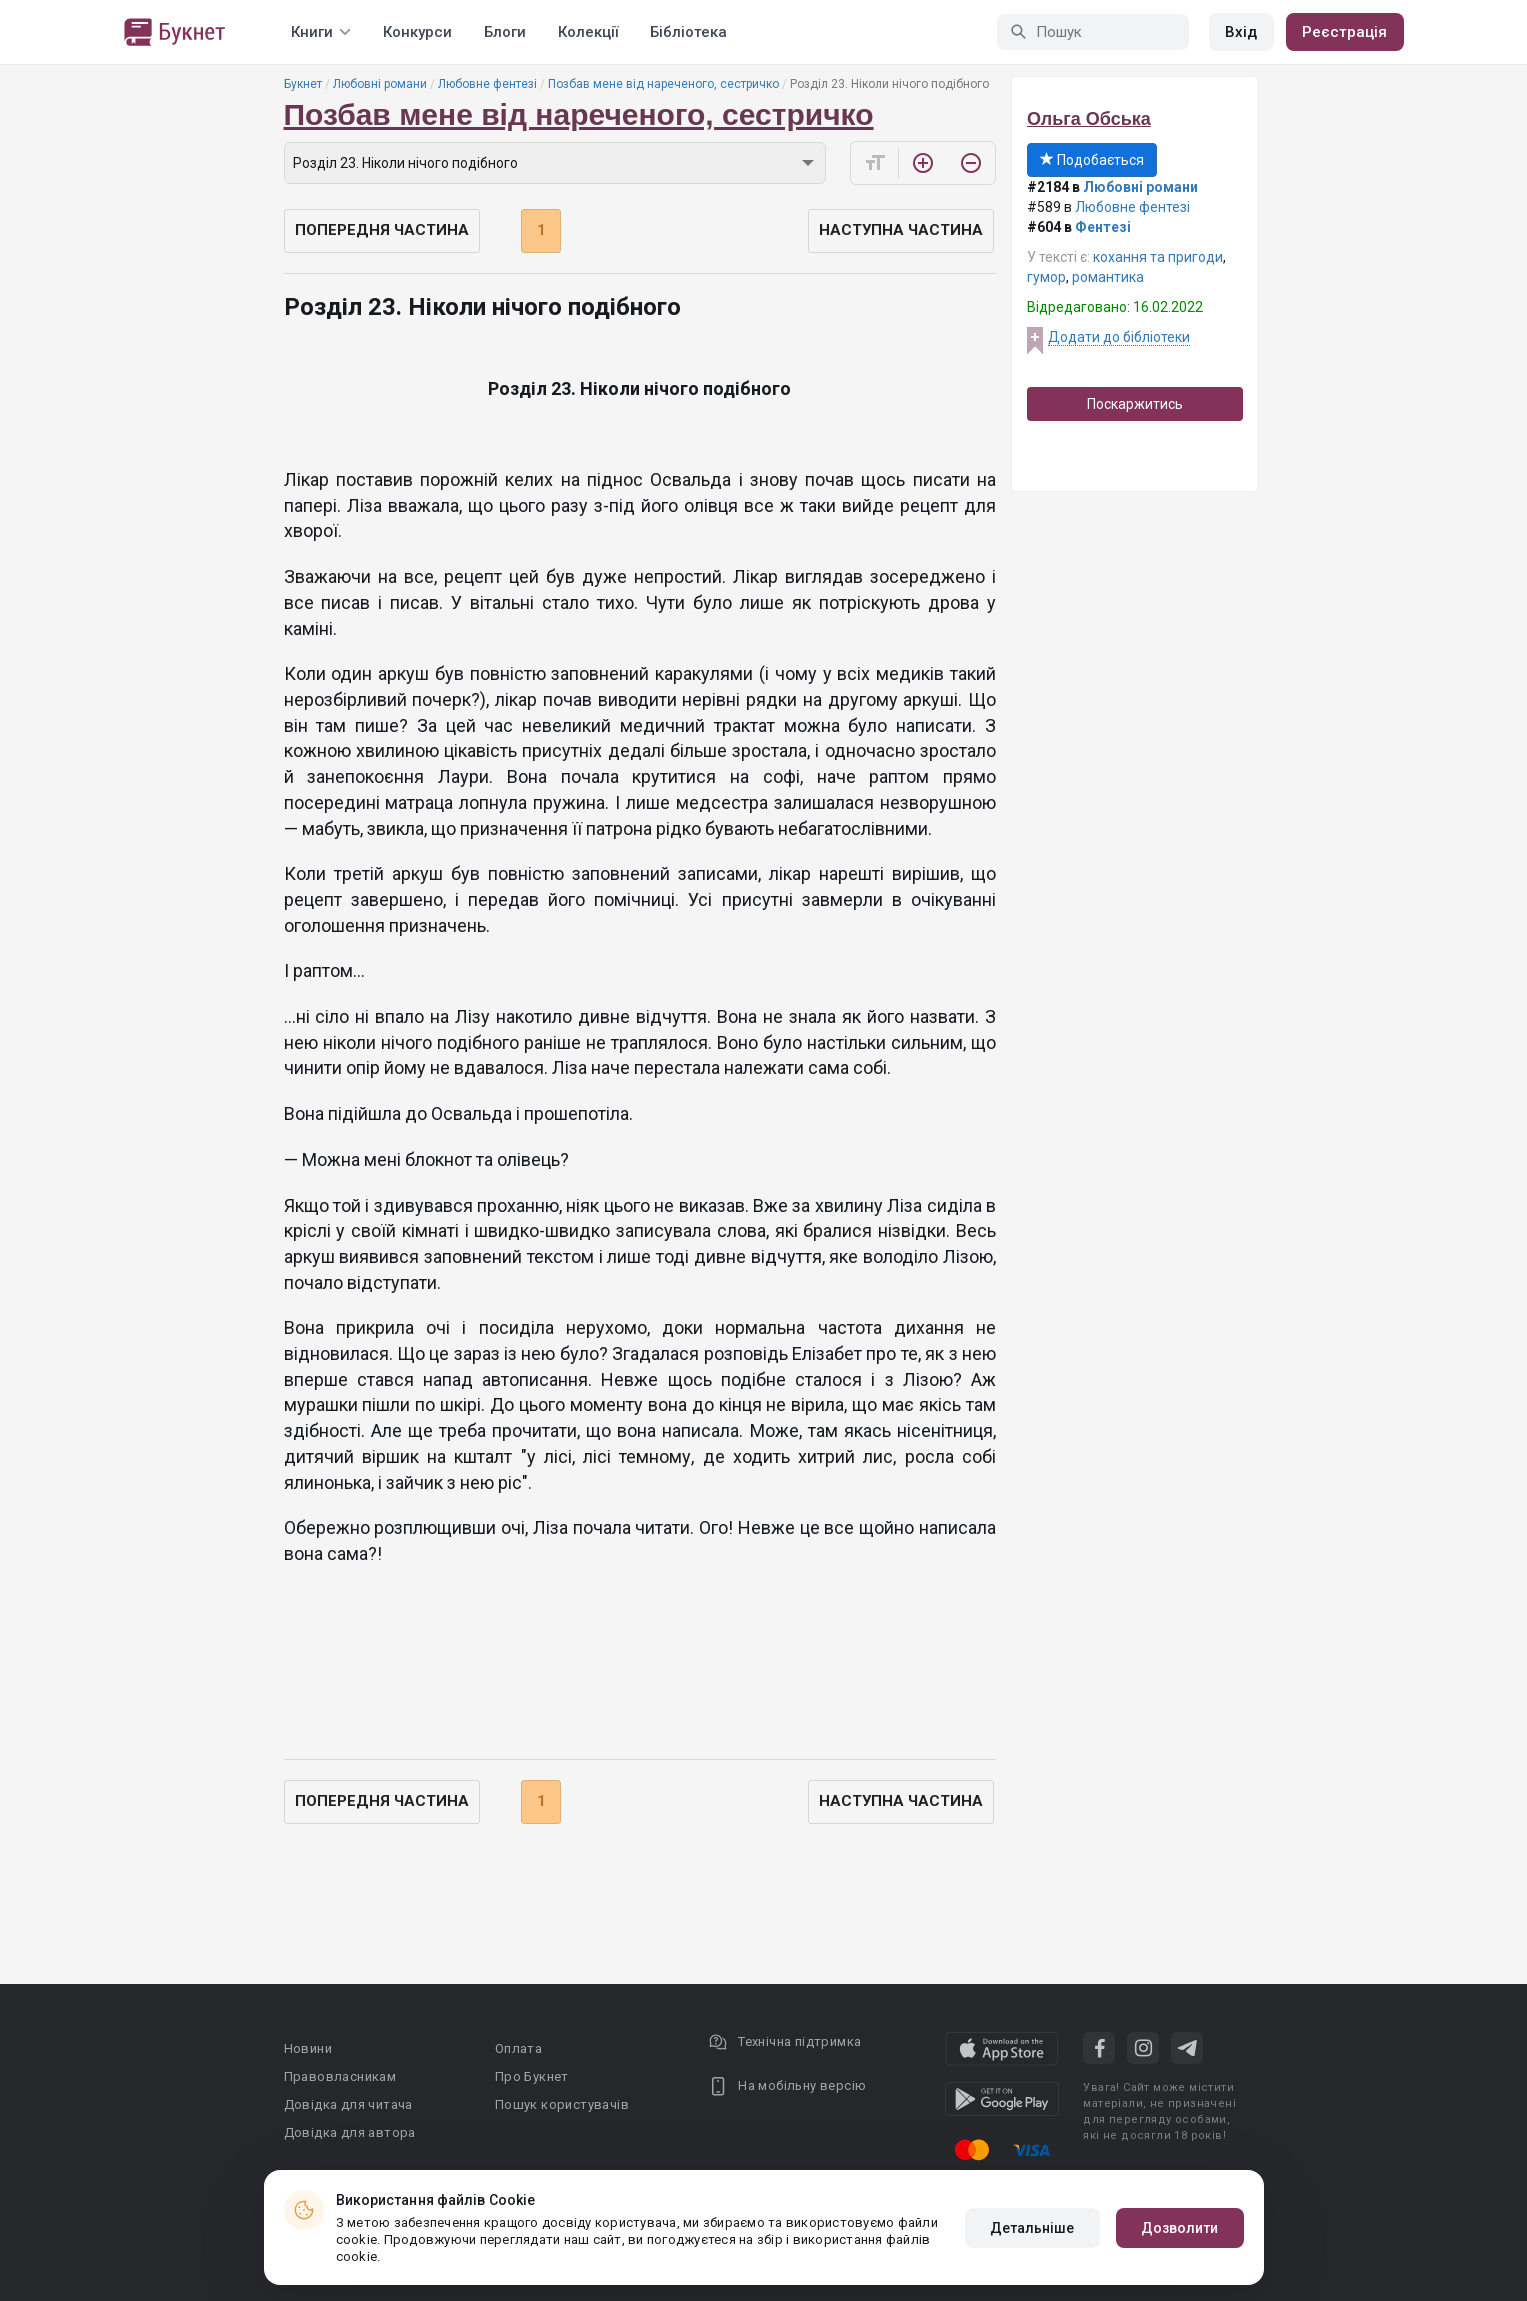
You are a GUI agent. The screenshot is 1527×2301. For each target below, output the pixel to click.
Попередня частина (382, 230)
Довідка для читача (348, 2104)
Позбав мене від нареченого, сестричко (663, 84)
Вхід (1241, 32)
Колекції (588, 32)
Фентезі (1103, 227)
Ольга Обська (1089, 119)
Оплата (518, 2048)
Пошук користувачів (562, 2104)
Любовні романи (380, 84)
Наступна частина (901, 230)
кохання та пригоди (1158, 257)
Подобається (1092, 160)
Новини (308, 2048)
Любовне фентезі (487, 84)
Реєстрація (1345, 32)
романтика (1108, 277)
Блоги (505, 32)
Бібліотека (688, 32)
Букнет (303, 84)
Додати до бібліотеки (1119, 337)
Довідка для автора (350, 2132)
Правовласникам (340, 2076)
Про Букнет (532, 2076)
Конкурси (417, 32)
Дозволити (1180, 2228)
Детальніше (1032, 2228)
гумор (1046, 277)
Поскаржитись (1135, 404)
